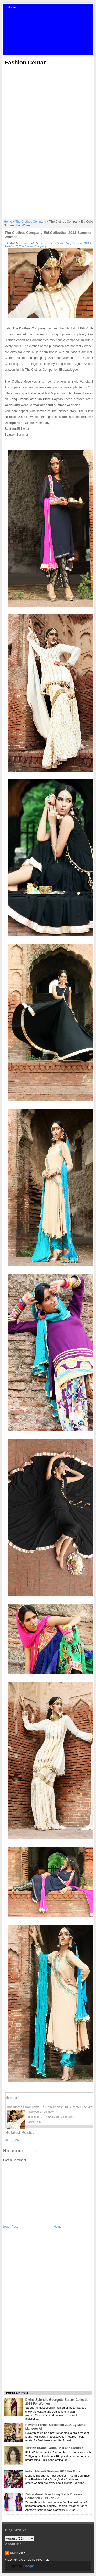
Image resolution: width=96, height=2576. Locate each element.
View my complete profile (27, 2559)
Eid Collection (62, 243)
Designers (45, 243)
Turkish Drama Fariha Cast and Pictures (54, 2448)
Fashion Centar (25, 62)
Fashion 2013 (80, 243)
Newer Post (10, 2226)
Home (12, 7)
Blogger (28, 2566)
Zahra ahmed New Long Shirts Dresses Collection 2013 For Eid (53, 2496)
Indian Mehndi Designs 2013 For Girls (52, 2471)
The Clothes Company (30, 221)
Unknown (18, 2552)
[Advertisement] (48, 117)
